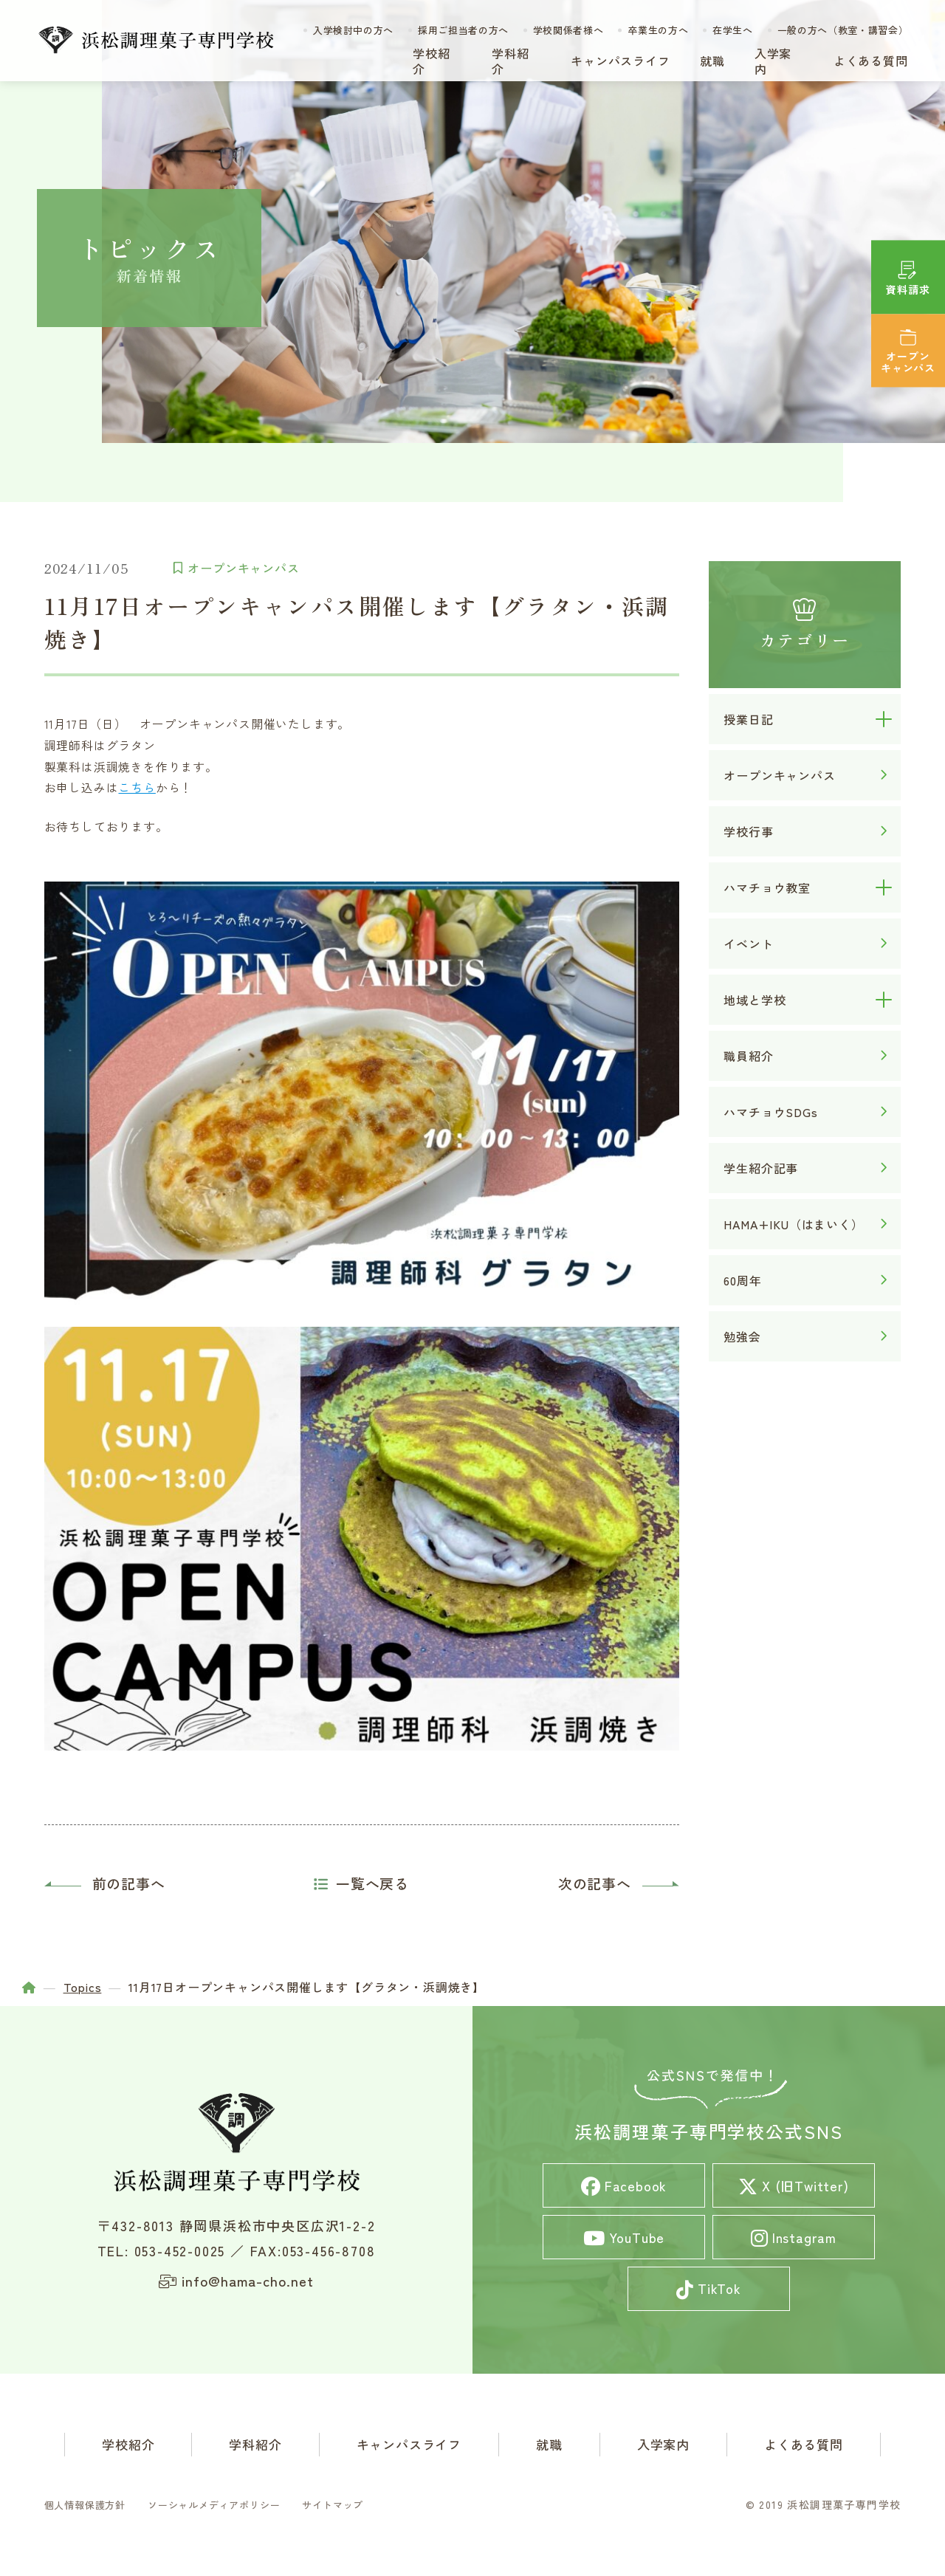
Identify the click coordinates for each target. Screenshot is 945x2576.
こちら (137, 787)
